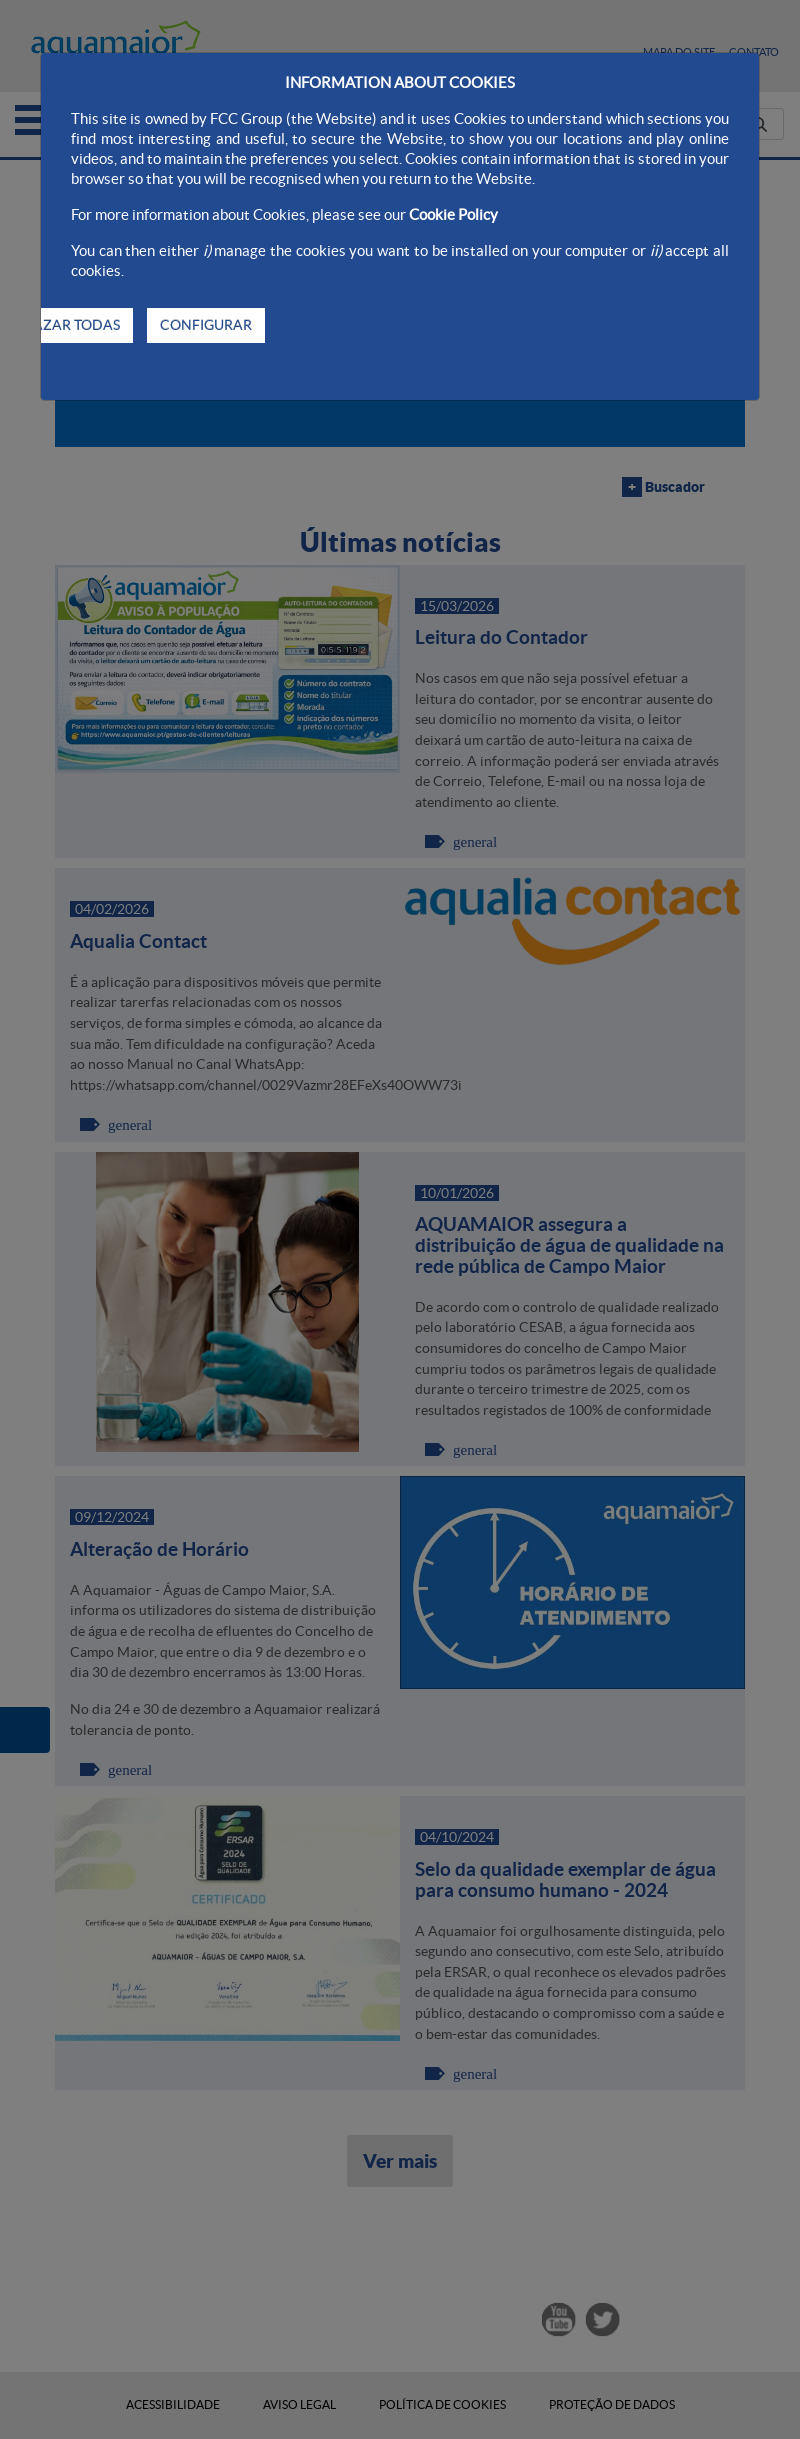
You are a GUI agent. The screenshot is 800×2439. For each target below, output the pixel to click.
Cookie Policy (453, 214)
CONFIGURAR (206, 325)
